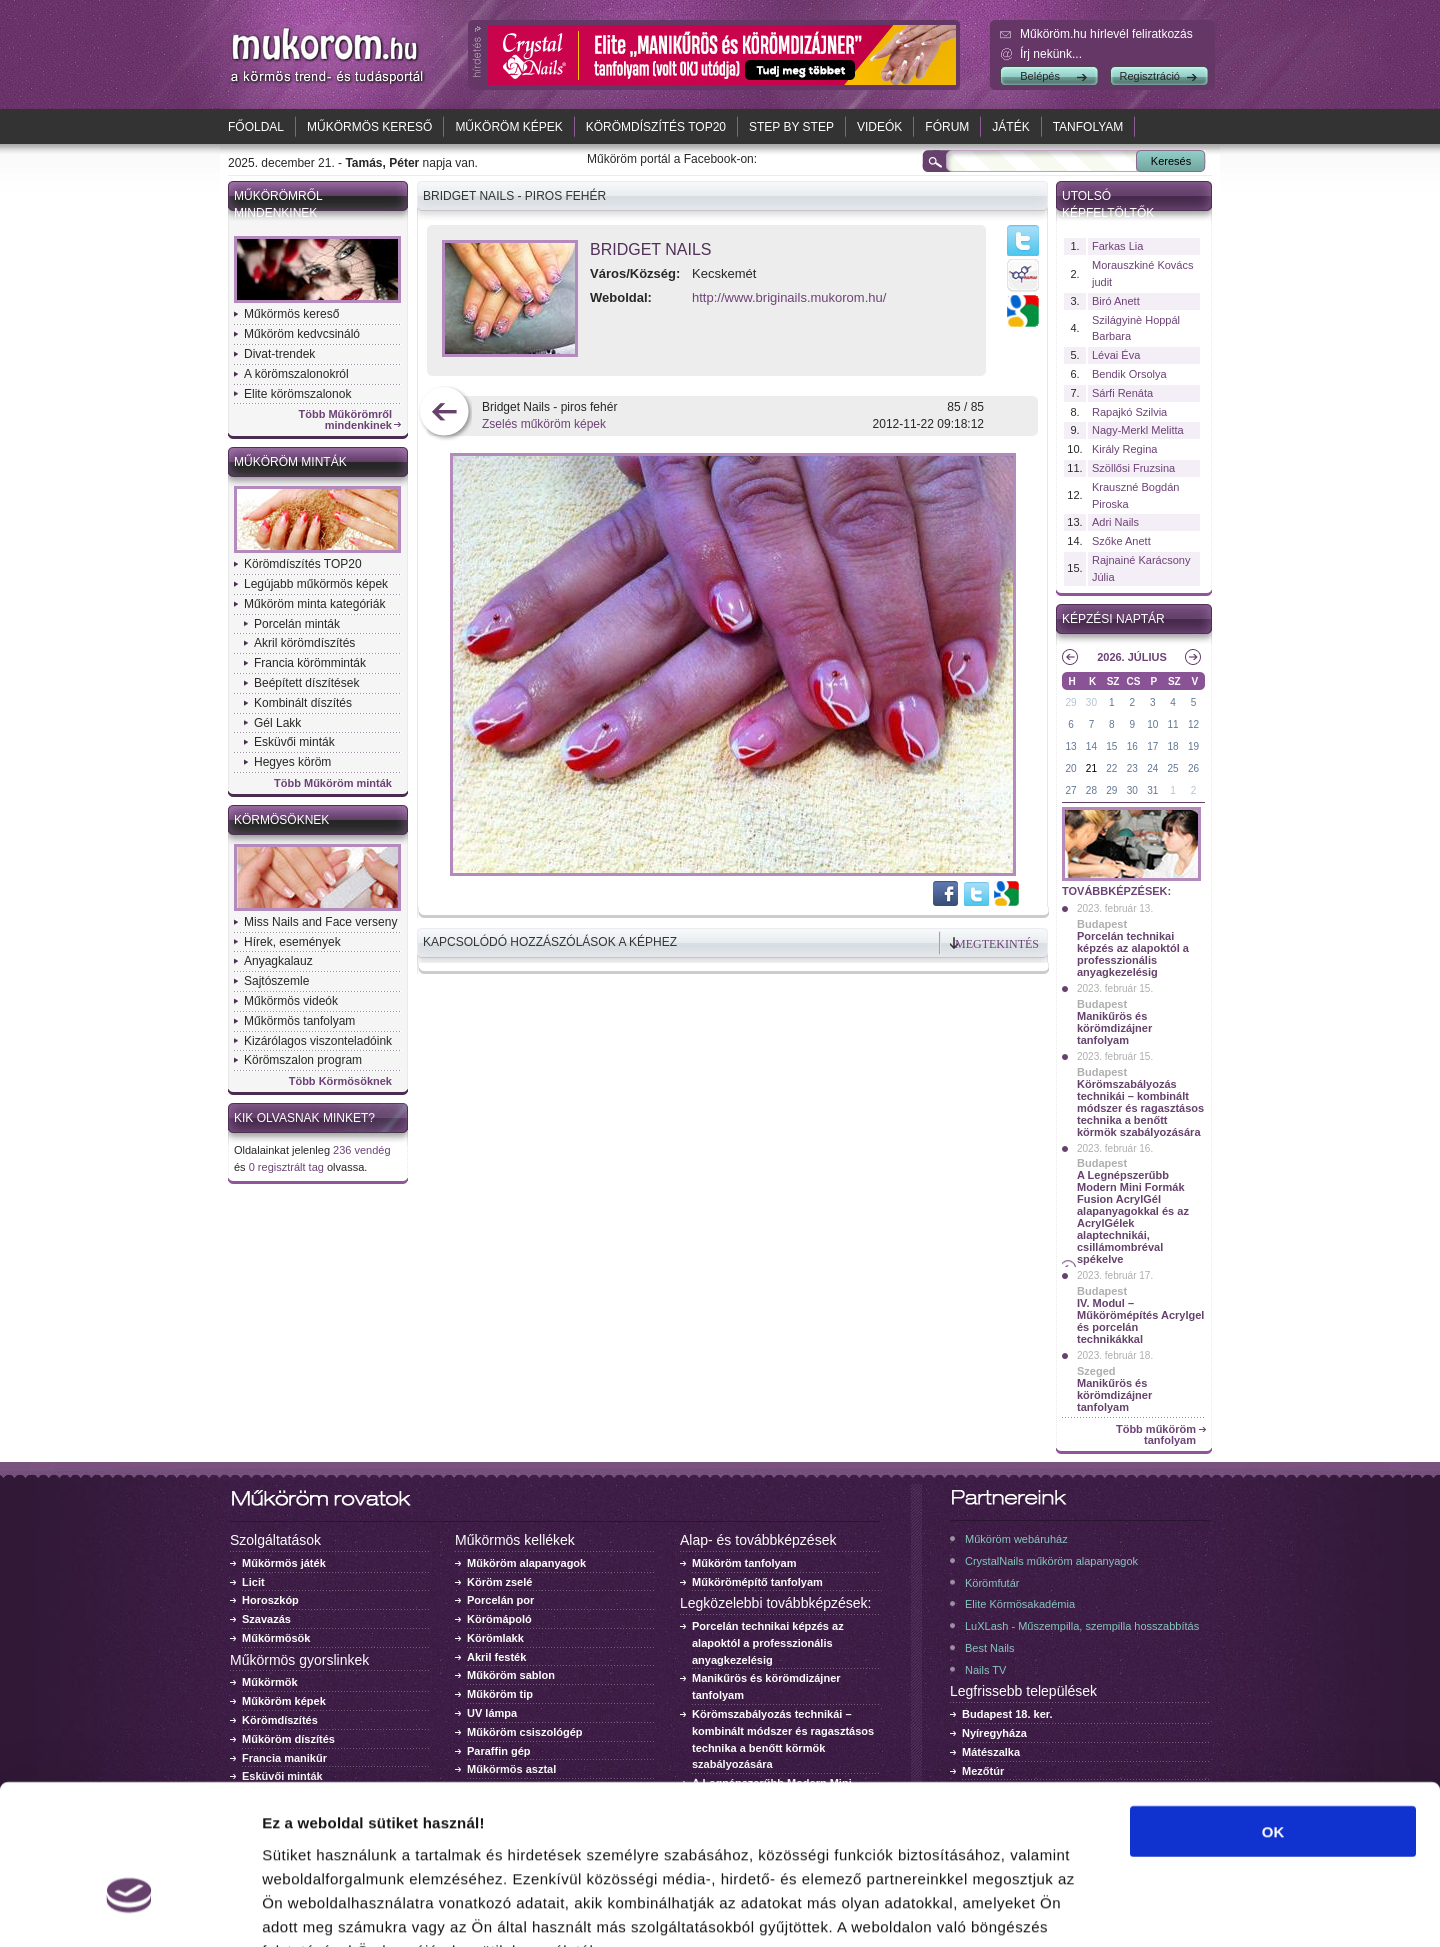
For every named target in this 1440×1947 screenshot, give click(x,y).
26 (1193, 768)
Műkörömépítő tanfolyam (757, 1582)
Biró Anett (1116, 301)
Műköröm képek (508, 127)
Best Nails (990, 1648)
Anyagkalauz (278, 961)
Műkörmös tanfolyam (299, 1021)
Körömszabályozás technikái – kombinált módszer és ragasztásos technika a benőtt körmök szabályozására (1140, 1108)
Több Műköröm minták (333, 783)
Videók (879, 127)
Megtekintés (997, 944)
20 (1070, 768)
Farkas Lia (1117, 246)
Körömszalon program (303, 1060)
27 (1070, 790)
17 (1152, 746)
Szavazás (266, 1619)
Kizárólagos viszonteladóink (318, 1041)
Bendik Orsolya (1129, 374)
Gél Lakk (277, 723)
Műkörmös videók (291, 1001)
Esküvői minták (294, 742)
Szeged (1096, 1371)
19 (1193, 746)
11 (1173, 724)
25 (1173, 768)
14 (1091, 746)
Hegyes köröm (292, 762)
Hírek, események (292, 942)
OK (1273, 1707)
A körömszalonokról (296, 374)
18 (1173, 746)
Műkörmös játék (284, 1563)
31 (1152, 790)
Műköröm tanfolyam (744, 1563)
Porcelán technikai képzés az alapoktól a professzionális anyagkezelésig (1133, 954)
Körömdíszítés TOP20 (656, 127)
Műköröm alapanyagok (526, 1563)
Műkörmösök (276, 1638)
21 (1091, 768)
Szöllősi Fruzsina (1133, 468)
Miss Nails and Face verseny (320, 922)
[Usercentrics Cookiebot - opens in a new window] (129, 1908)
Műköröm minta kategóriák (314, 604)
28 (1091, 790)
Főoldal (256, 127)
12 (1193, 724)
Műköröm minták (290, 462)
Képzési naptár (1113, 619)
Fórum (947, 127)
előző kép (444, 413)
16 (1132, 746)
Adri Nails (1115, 522)
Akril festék (496, 1657)
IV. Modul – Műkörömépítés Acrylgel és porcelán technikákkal (1140, 1321)
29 (1070, 702)
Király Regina (1124, 449)
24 (1152, 768)
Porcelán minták (297, 624)
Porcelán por (500, 1600)
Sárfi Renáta (1122, 393)
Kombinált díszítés (303, 703)
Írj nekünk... (1051, 54)
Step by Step (791, 127)
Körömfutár (992, 1583)
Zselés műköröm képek (544, 424)
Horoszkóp (270, 1600)
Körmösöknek (281, 820)
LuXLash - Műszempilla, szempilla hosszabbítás (1082, 1626)
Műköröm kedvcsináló (302, 334)
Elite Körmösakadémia (1020, 1604)
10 (1152, 724)
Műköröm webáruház (1016, 1539)
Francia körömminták (310, 663)
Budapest (1102, 924)
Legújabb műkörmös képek (316, 584)
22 (1111, 768)
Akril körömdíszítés (304, 643)
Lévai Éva (1116, 355)
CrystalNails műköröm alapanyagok (1051, 1561)
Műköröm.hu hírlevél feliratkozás (1106, 34)
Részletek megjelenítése (1136, 1907)
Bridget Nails (651, 249)
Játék (1010, 127)
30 (1091, 702)
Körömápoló (499, 1619)
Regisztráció (1149, 76)
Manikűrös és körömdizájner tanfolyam (1114, 1028)
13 (1070, 746)
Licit (253, 1582)
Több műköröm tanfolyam (1156, 1435)
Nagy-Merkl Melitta (1138, 430)
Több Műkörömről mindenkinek (346, 420)
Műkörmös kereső (369, 127)
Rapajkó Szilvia (1129, 412)
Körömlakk (495, 1638)
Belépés (1040, 76)
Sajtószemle (276, 981)
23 (1132, 768)
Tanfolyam (1088, 127)
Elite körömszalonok (297, 394)
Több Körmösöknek (340, 1081)
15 (1111, 746)
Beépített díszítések (306, 683)
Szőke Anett (1121, 541)
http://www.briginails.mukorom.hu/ (789, 297)
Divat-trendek (279, 354)
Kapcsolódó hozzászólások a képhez (550, 942)
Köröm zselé (499, 1582)
